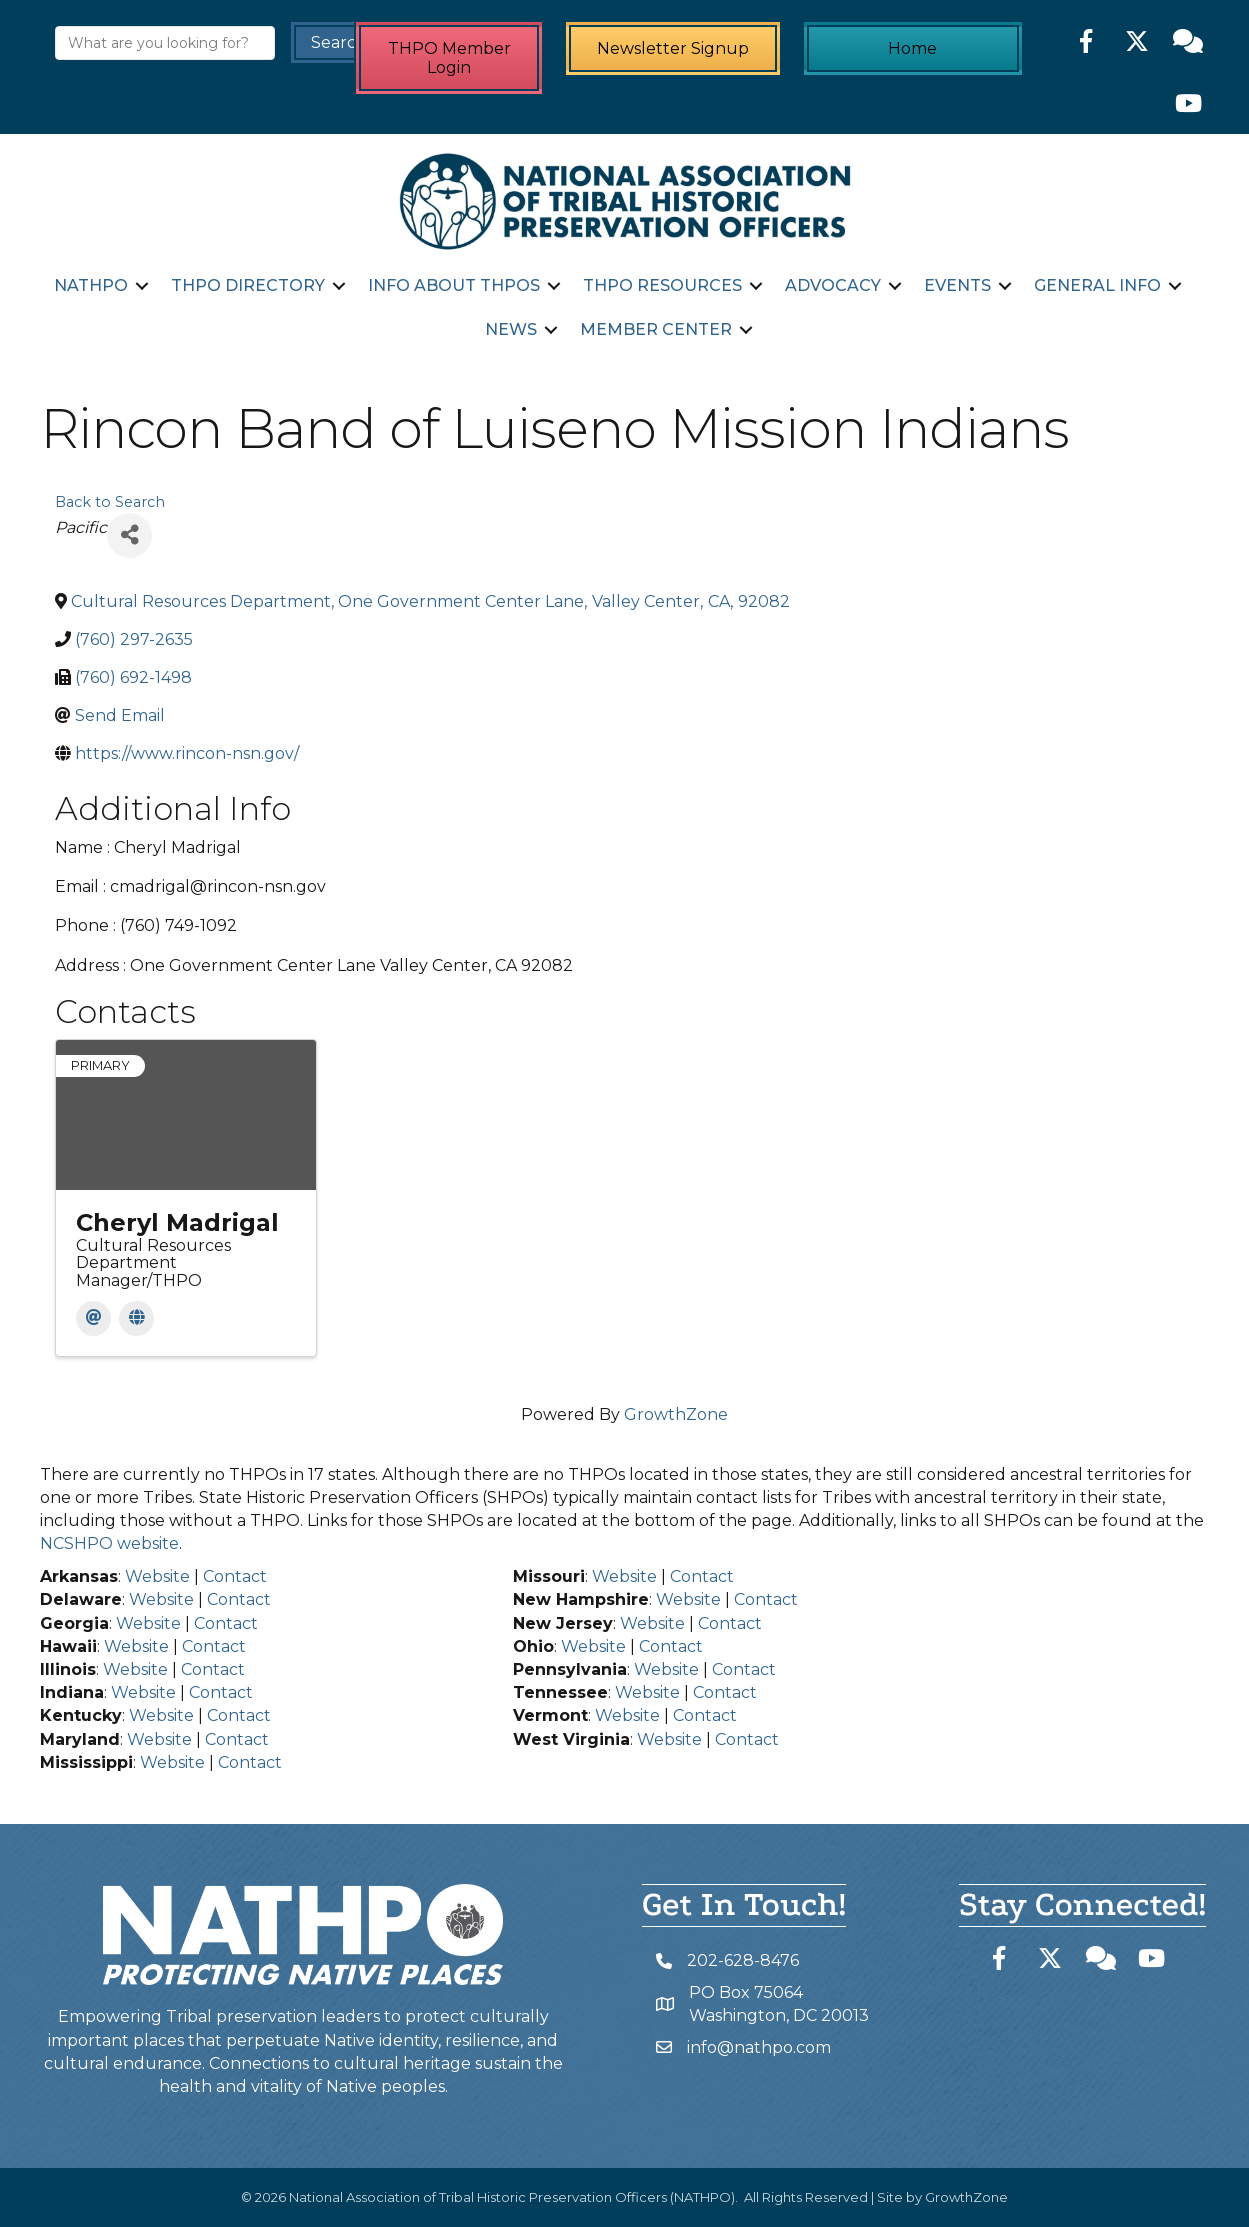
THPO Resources (662, 285)
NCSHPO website (109, 1543)
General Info (1097, 285)
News (511, 329)
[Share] (129, 535)
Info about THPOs (454, 285)
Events (957, 285)
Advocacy (833, 285)
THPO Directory (248, 285)
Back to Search (110, 502)
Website (157, 1576)
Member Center (656, 329)
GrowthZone (676, 1414)
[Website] (136, 1318)
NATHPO (91, 285)
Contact (235, 1576)
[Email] (93, 1318)
